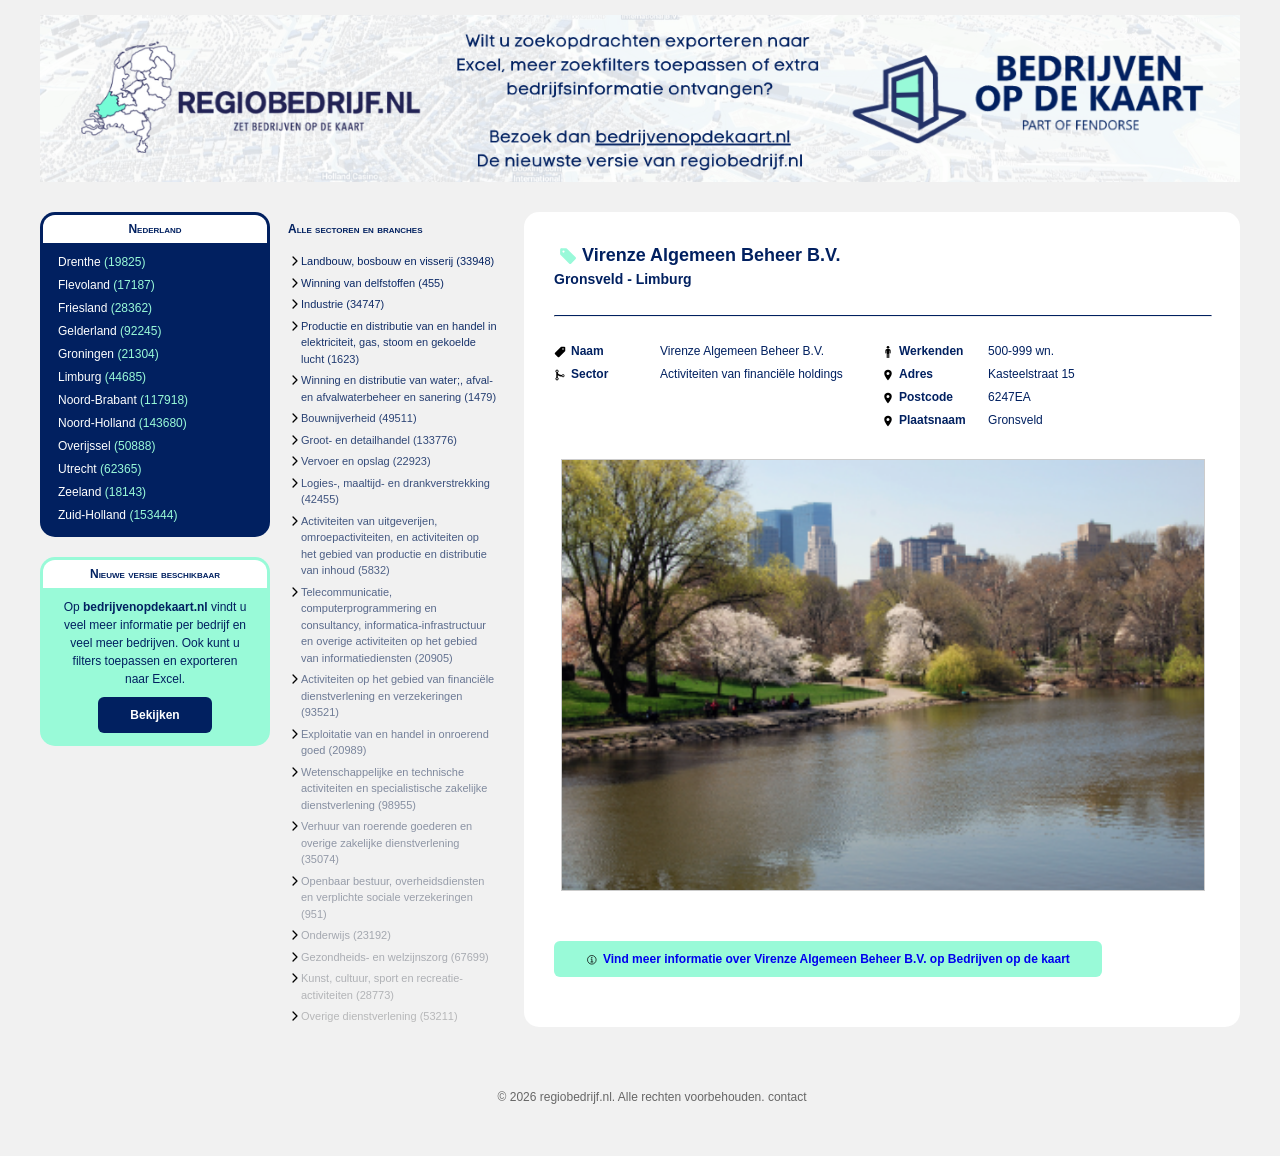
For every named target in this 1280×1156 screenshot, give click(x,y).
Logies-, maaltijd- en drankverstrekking (395, 483)
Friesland (82, 308)
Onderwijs (325, 935)
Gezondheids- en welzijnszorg (374, 957)
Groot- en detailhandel (355, 440)
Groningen (86, 354)
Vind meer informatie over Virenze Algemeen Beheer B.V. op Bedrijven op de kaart (828, 959)
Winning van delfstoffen (358, 283)
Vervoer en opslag (345, 461)
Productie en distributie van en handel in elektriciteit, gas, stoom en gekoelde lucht (399, 342)
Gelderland (87, 331)
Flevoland (84, 285)
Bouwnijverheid (338, 418)
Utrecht (77, 469)
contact (787, 1097)
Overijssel (84, 446)
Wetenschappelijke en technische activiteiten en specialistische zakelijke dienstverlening (394, 788)
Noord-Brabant (97, 400)
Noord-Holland (96, 423)
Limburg (79, 377)
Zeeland (79, 492)
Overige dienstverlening (359, 1016)
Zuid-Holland (92, 515)
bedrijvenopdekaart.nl (145, 607)
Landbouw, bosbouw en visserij (377, 261)
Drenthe (79, 262)
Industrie (322, 304)
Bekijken (154, 715)
